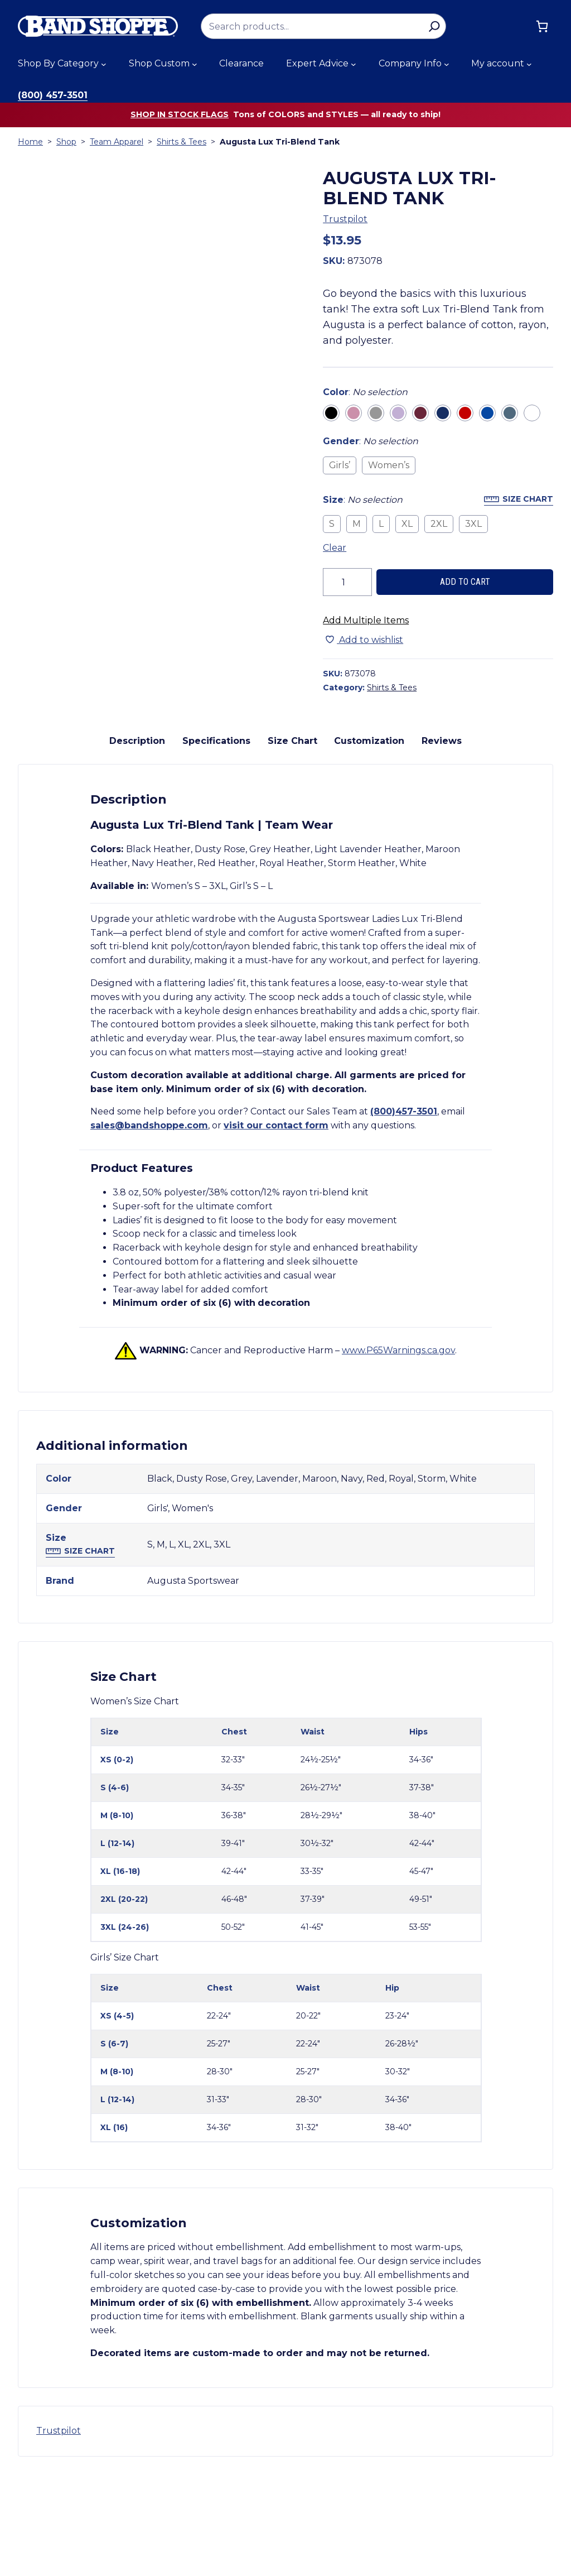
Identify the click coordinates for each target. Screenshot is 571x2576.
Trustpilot (345, 219)
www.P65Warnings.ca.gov (398, 1451)
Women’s (388, 465)
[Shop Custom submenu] (194, 64)
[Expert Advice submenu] (353, 64)
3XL (473, 523)
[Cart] (542, 26)
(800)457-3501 (403, 1213)
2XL (438, 523)
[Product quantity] (347, 582)
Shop (66, 142)
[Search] (434, 26)
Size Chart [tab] (292, 842)
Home (30, 142)
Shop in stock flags (179, 114)
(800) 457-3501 (53, 95)
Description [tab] (137, 842)
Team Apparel (116, 142)
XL (407, 523)
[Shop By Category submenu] (104, 64)
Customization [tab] (369, 842)
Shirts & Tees (181, 142)
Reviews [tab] (442, 842)
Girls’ (339, 465)
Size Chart (527, 499)
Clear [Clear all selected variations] (334, 547)
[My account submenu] (529, 64)
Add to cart (465, 581)
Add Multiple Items (366, 620)
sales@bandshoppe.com (149, 1227)
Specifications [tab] (216, 842)
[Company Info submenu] (446, 64)
